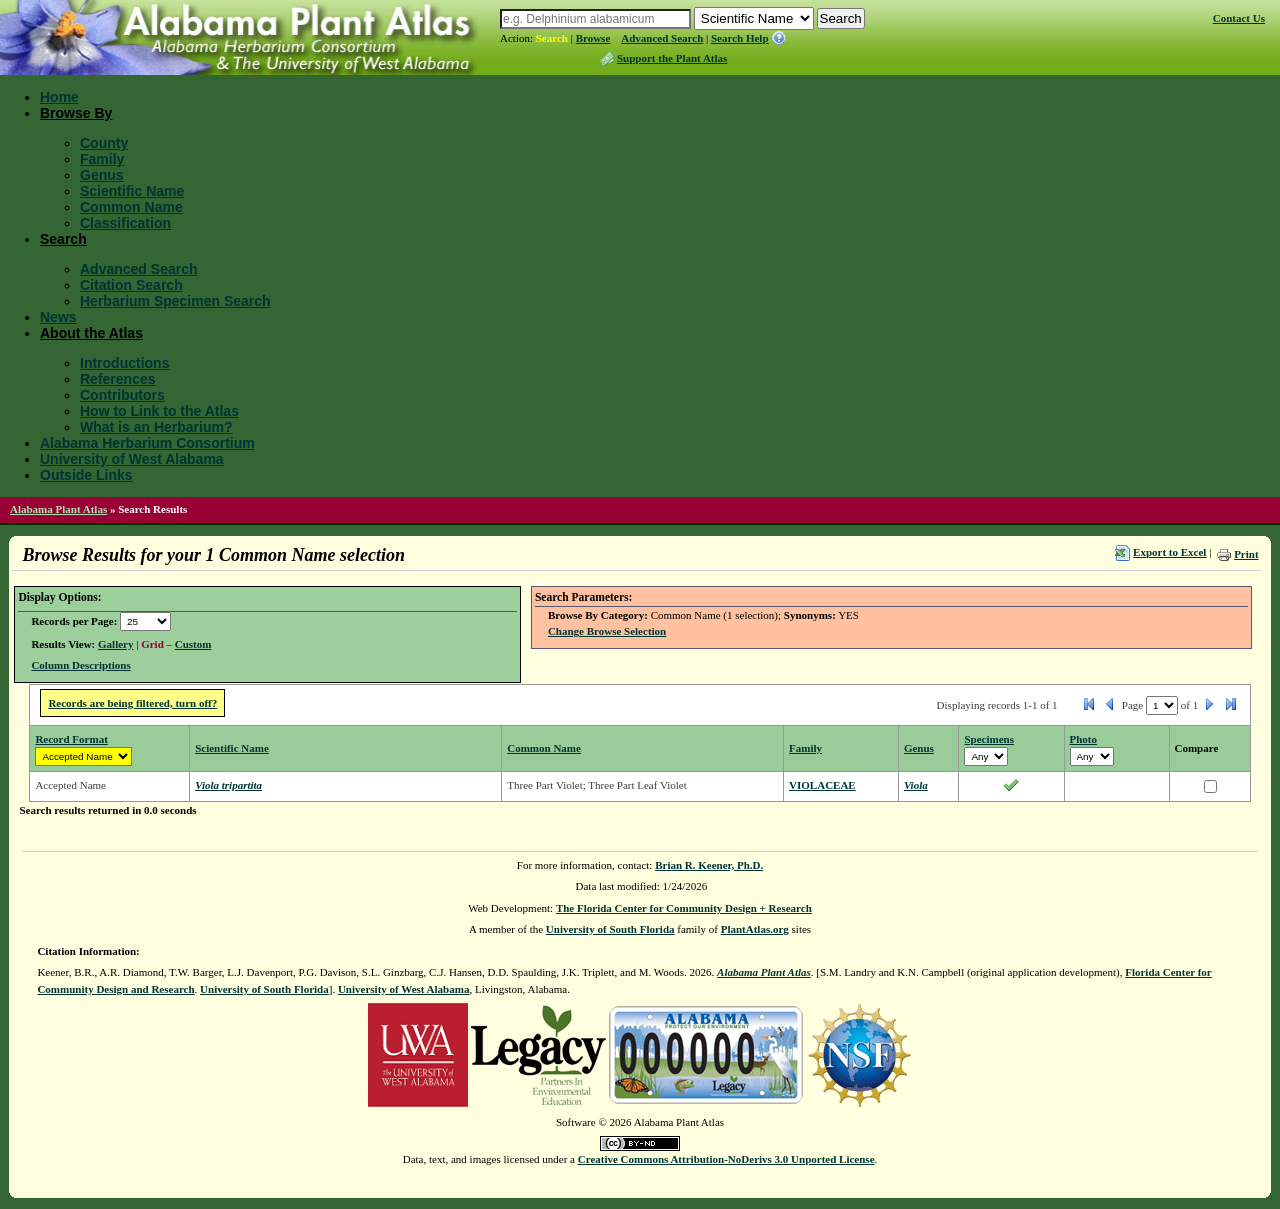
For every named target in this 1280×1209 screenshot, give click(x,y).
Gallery (115, 644)
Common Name (131, 207)
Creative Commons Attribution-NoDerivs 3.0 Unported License (726, 1159)
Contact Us (1239, 18)
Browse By (76, 113)
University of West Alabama (132, 459)
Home (59, 97)
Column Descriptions (80, 665)
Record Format (71, 739)
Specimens (989, 739)
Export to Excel (1169, 552)
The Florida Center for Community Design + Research (684, 908)
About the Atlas (91, 333)
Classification (125, 223)
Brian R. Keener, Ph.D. (709, 865)
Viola (916, 785)
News (58, 317)
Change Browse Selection (607, 631)
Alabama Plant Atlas (58, 509)
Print (1246, 554)
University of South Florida (610, 929)
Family (102, 159)
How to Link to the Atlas (159, 411)
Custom (193, 644)
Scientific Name (132, 191)
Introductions (124, 363)
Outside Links (86, 475)
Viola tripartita (228, 785)
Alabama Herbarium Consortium (147, 443)
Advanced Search (662, 38)
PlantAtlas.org (755, 929)
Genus (102, 175)
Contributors (122, 395)
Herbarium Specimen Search (175, 301)
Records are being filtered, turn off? (132, 703)
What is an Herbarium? (156, 427)
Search (552, 38)
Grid (152, 644)
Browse (593, 38)
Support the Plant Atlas (672, 58)
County (104, 143)
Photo (1084, 739)
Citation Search (131, 285)
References (118, 379)
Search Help (740, 38)
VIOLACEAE (822, 785)
